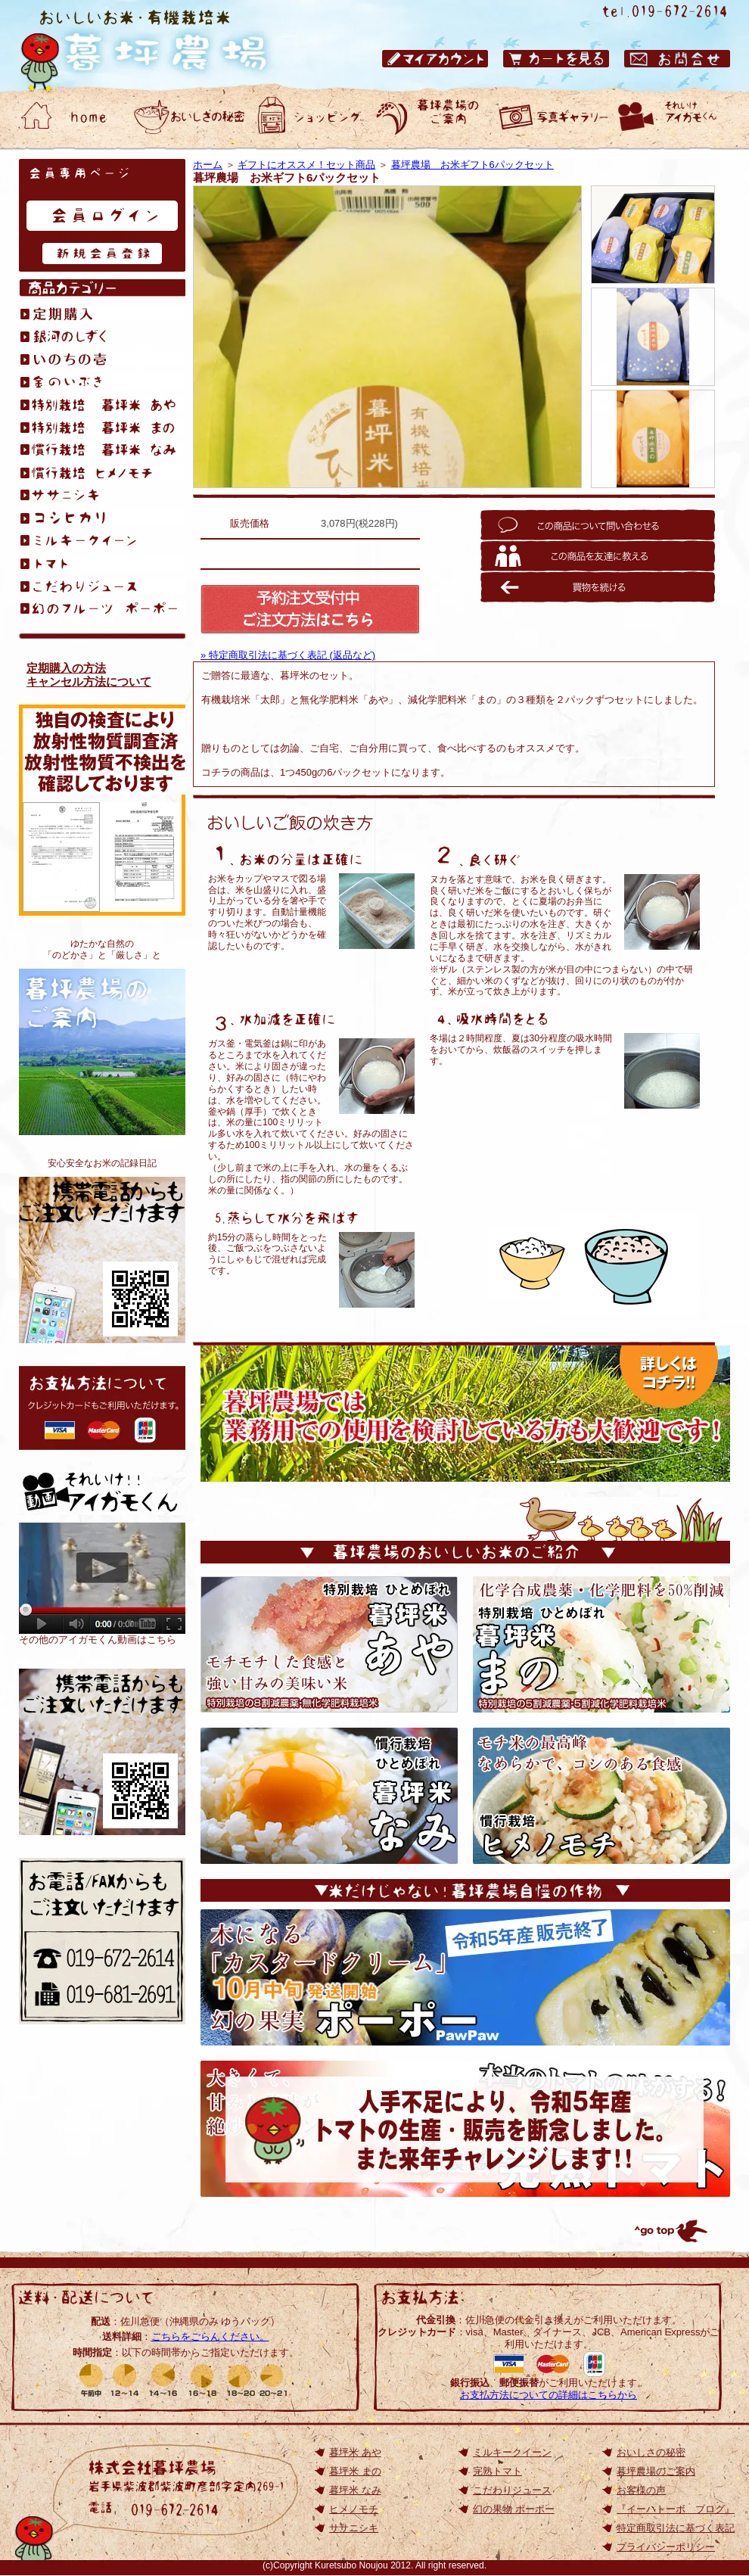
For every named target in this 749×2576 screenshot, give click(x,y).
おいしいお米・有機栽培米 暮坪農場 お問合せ (677, 58)
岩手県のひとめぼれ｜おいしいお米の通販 (158, 45)
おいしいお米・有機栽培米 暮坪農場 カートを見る (556, 58)
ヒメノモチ (353, 2509)
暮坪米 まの (355, 2471)
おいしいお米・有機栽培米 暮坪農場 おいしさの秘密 (189, 117)
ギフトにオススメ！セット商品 (306, 164)
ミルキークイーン (512, 2452)
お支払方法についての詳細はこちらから (548, 2394)
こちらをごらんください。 (210, 2336)
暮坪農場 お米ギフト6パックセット (472, 164)
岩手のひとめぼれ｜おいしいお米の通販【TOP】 (102, 1752)
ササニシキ (353, 2528)
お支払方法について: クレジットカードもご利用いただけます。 (102, 1408)
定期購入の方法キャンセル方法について (88, 674)
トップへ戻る (669, 2231)
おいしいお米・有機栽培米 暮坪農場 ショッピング (310, 117)
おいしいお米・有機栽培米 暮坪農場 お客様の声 (552, 117)
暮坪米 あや (355, 2452)
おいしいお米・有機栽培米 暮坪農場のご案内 (431, 117)
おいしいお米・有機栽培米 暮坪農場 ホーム (68, 117)
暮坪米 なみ (355, 2490)
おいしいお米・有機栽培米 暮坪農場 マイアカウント (435, 58)
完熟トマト (497, 2471)
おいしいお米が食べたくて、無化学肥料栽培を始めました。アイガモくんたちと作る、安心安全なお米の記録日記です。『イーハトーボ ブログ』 (102, 1260)
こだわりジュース (512, 2490)
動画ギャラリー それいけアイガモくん (673, 117)
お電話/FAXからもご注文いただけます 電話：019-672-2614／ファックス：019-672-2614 (102, 1941)
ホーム (207, 164)
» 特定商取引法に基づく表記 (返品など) (287, 655)
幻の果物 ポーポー (514, 2509)
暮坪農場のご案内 (102, 1052)
